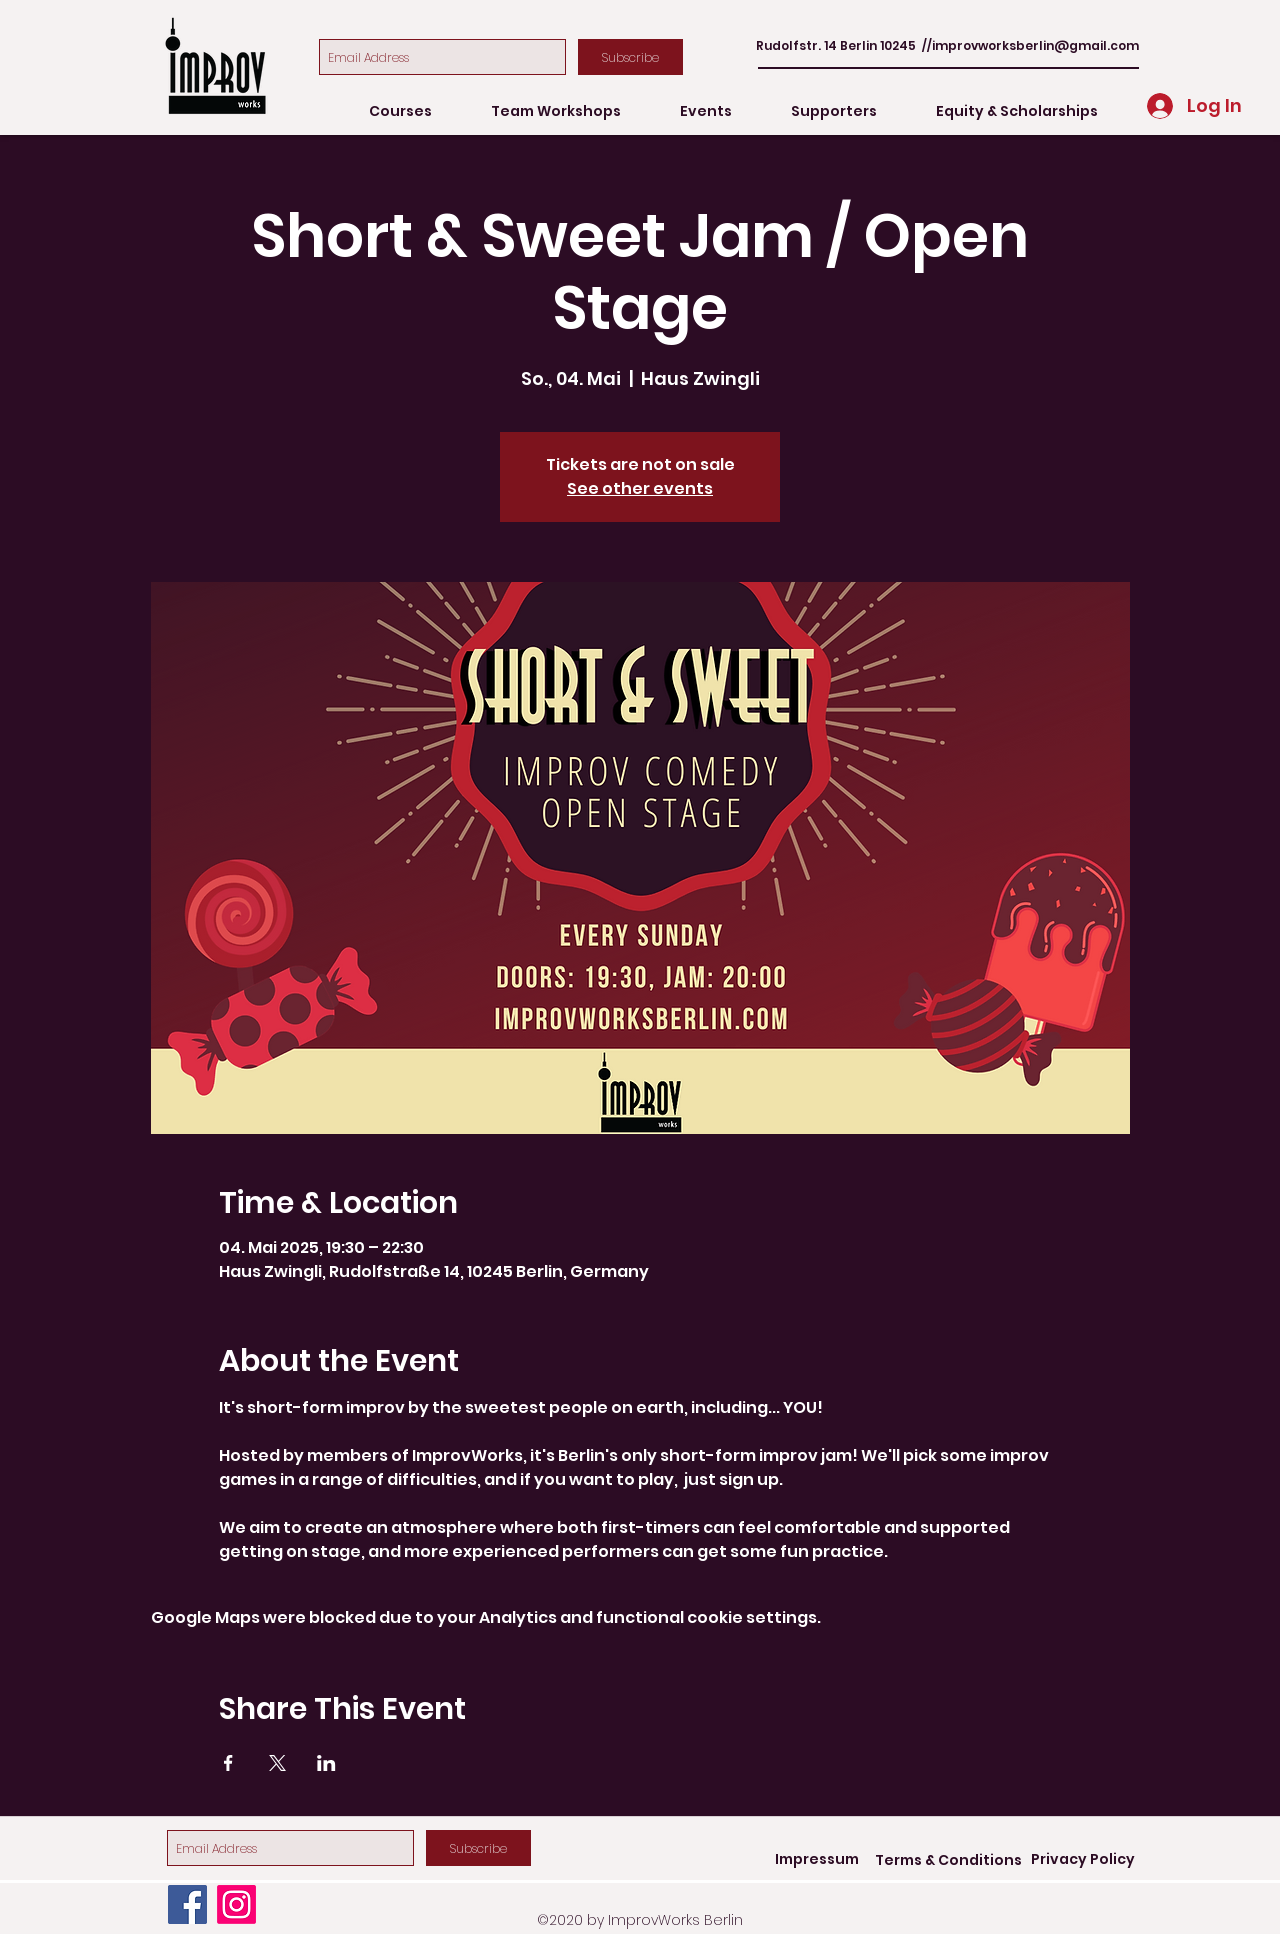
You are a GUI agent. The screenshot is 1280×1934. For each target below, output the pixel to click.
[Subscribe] (630, 57)
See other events (640, 488)
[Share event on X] (277, 1763)
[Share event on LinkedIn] (326, 1763)
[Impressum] (817, 1860)
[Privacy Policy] (1083, 1860)
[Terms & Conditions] (948, 1860)
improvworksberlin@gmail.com (1035, 45)
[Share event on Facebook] (228, 1763)
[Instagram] (236, 1904)
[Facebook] (187, 1904)
